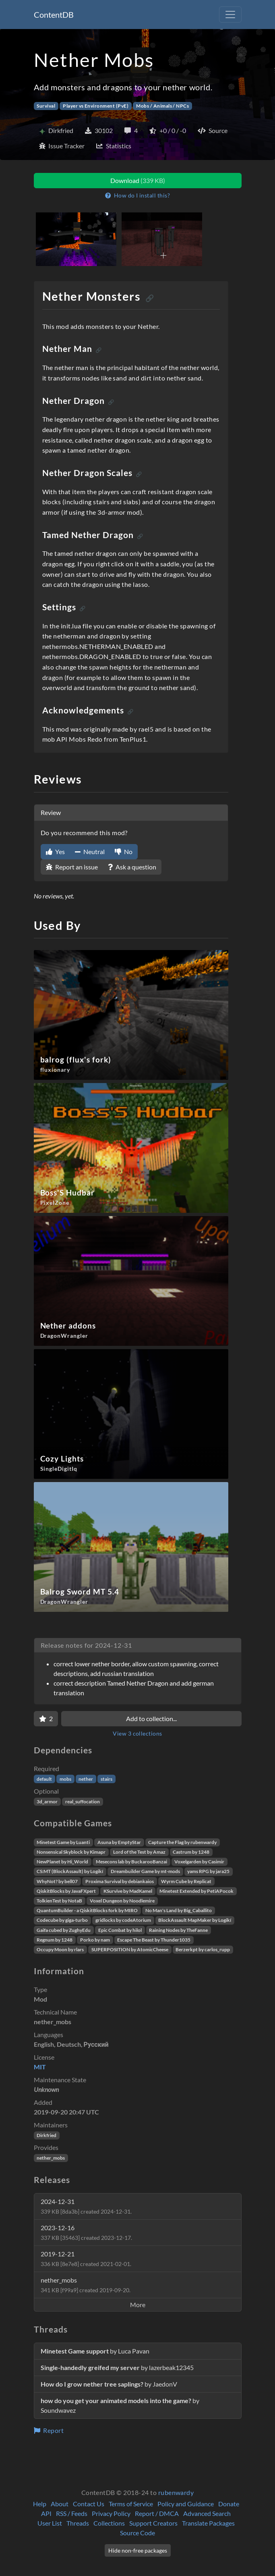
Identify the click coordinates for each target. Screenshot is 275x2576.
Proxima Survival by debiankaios (119, 1881)
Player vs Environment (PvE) (95, 106)
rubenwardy (176, 2492)
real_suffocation (82, 1801)
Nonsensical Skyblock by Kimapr (71, 1852)
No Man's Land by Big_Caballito (178, 1910)
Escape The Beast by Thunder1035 (153, 1940)
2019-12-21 (86, 2258)
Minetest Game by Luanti (63, 1842)
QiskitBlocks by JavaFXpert (66, 1891)
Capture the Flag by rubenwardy (182, 1842)
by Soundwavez (120, 2405)
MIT (40, 2067)
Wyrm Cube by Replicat (186, 1881)
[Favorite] (46, 1718)
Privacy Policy (111, 2513)
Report (49, 2430)
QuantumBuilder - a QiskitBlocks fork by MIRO (87, 1910)
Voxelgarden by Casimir (199, 1862)
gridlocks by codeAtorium (123, 1920)
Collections (109, 2523)
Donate (228, 2503)
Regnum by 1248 (54, 1940)
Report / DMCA (157, 2513)
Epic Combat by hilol (120, 1930)
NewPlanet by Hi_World (62, 1862)
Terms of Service (131, 2503)
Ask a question (132, 867)
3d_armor (47, 1801)
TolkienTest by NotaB (59, 1901)
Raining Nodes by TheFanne (178, 1930)
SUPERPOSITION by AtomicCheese (129, 1949)
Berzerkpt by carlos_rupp (203, 1949)
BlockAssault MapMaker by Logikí (194, 1920)
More (137, 2304)
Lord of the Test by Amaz (139, 1852)
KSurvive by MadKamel (127, 1891)
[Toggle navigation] (230, 14)
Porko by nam (95, 1940)
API (46, 2513)
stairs (106, 1779)
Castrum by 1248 (191, 1852)
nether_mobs (51, 2158)
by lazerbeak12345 (117, 2367)
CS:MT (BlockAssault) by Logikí (70, 1871)
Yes (55, 851)
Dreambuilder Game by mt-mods (145, 1871)
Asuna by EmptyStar (119, 1842)
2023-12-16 (86, 2232)
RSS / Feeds (71, 2513)
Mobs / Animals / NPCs (162, 106)
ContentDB (54, 14)
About (59, 2503)
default (44, 1779)
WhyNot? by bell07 (57, 1881)
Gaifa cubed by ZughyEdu (64, 1930)
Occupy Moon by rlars (60, 1949)
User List (49, 2523)
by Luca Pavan (95, 2351)
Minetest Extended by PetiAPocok (196, 1891)
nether (86, 1779)
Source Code (137, 2532)
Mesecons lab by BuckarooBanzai (131, 1862)
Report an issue (72, 867)
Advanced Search (207, 2513)
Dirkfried (46, 2135)
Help (39, 2503)
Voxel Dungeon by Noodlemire (122, 1901)
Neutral (90, 851)
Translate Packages (208, 2523)
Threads (77, 2523)
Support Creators (153, 2523)
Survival (46, 106)
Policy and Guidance (185, 2503)
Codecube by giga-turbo (62, 1920)
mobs (65, 1779)
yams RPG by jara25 (208, 1871)
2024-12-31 (86, 2206)
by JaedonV (109, 2384)
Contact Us (88, 2503)
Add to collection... (151, 1718)
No (123, 851)
